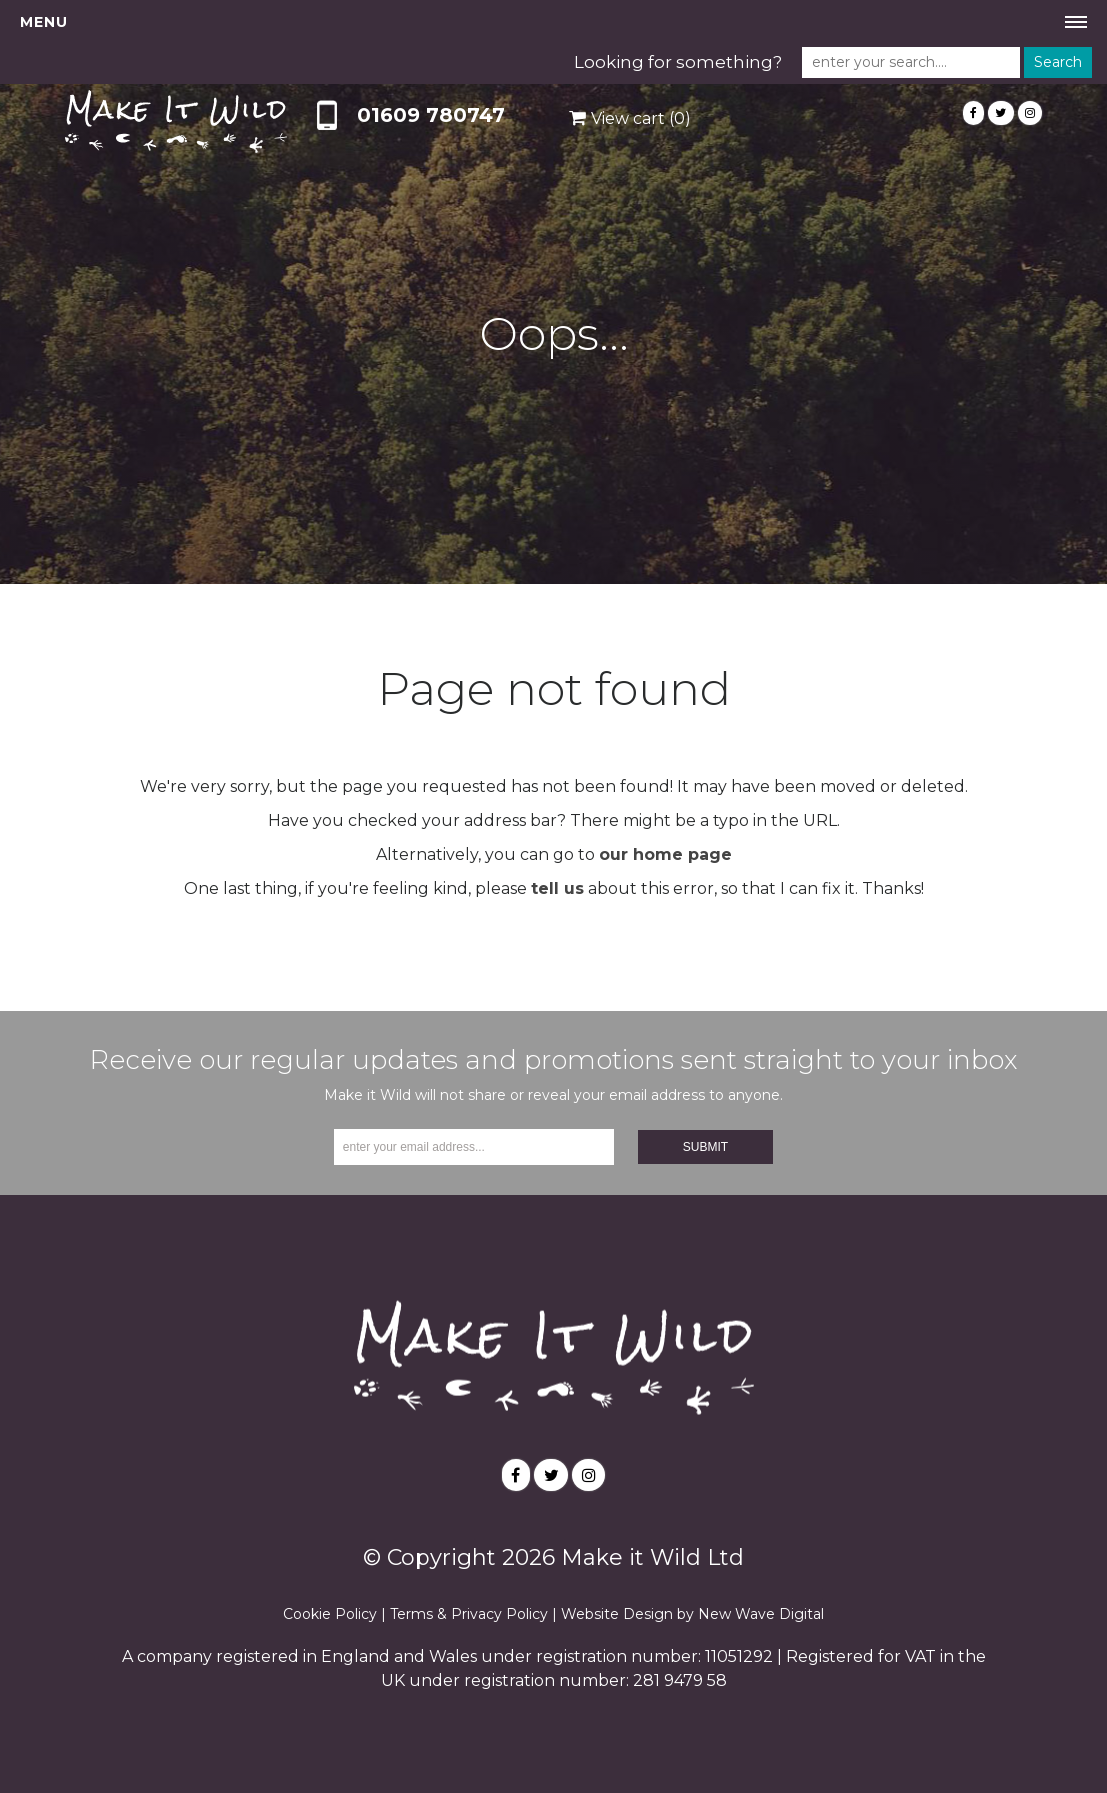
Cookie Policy (330, 1614)
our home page (665, 854)
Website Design (617, 1614)
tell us (557, 888)
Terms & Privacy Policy (469, 1614)
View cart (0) (641, 118)
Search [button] (1058, 62)
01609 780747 (431, 115)
